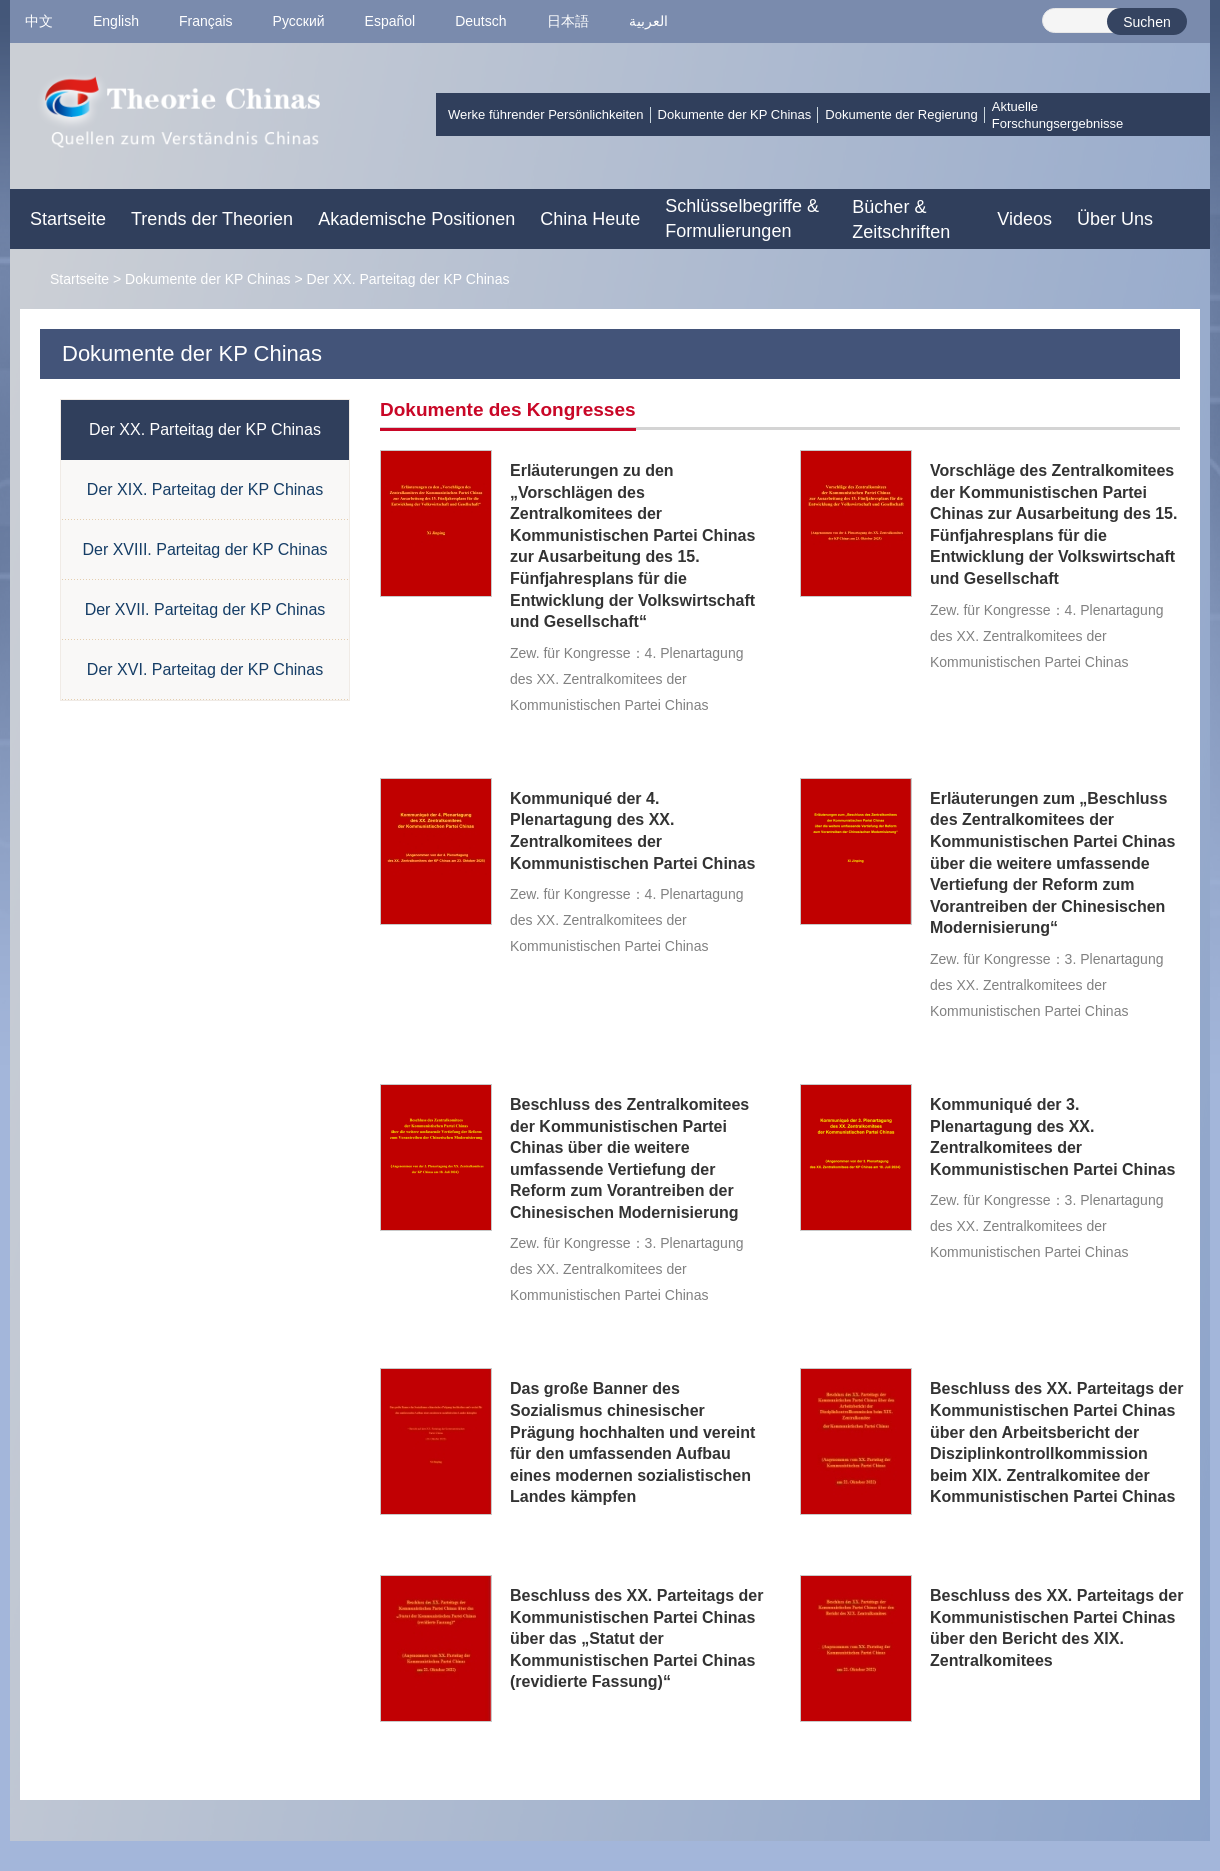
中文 (39, 21)
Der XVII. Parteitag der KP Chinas (205, 609)
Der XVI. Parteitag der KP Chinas (205, 669)
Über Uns (1115, 219)
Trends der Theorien (212, 219)
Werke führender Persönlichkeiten (546, 114)
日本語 (568, 21)
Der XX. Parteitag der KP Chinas (408, 279)
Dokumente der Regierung (901, 114)
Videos (1024, 219)
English (116, 21)
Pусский (299, 21)
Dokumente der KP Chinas (735, 114)
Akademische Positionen (416, 219)
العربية (648, 21)
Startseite (68, 219)
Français (206, 21)
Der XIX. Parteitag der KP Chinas (205, 489)
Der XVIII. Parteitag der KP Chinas (204, 549)
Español (390, 21)
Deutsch (480, 21)
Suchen (1146, 22)
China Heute (590, 219)
